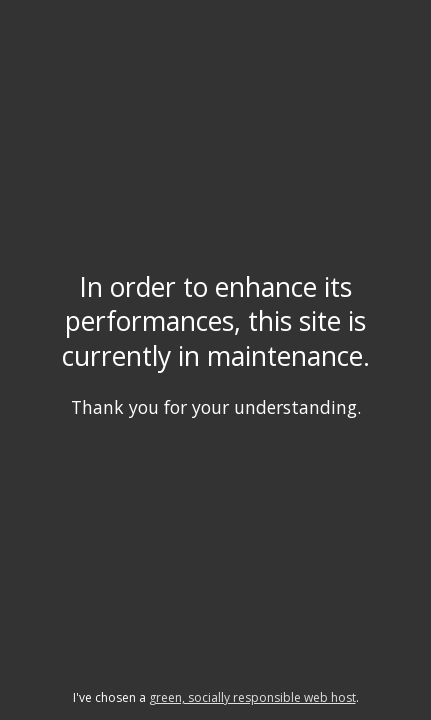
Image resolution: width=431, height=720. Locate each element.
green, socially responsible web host (252, 697)
